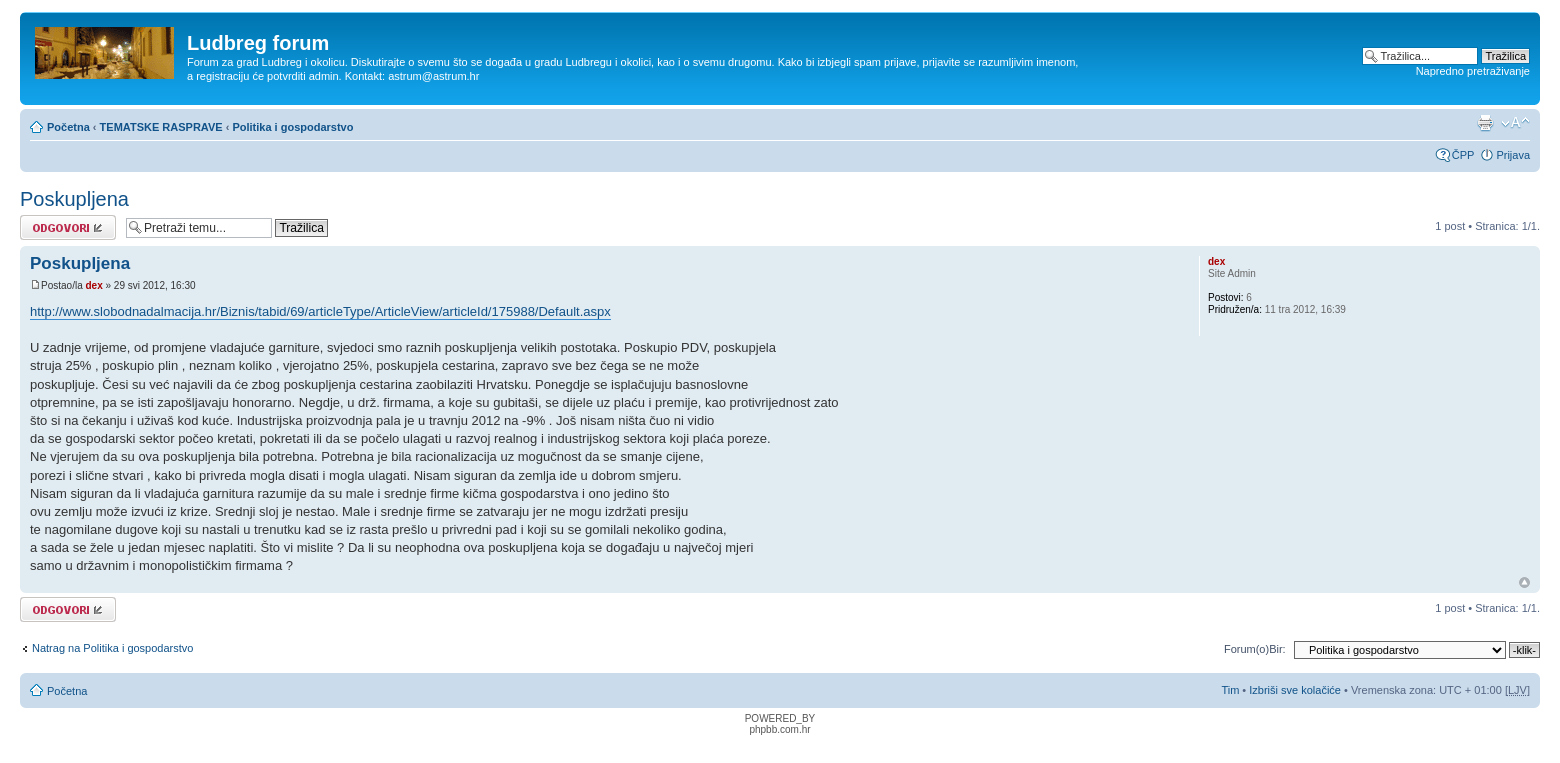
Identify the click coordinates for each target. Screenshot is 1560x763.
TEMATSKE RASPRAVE (161, 127)
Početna (68, 127)
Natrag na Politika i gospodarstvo (112, 648)
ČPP (1463, 155)
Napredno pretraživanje (1473, 71)
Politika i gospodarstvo (292, 127)
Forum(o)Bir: (1255, 649)
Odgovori (68, 227)
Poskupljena (74, 199)
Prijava (1513, 155)
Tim (1230, 690)
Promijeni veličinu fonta (1515, 123)
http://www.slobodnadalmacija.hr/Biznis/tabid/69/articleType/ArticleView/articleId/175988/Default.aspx (320, 311)
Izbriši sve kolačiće (1295, 690)
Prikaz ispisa (1485, 123)
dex (93, 285)
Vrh (1524, 582)
